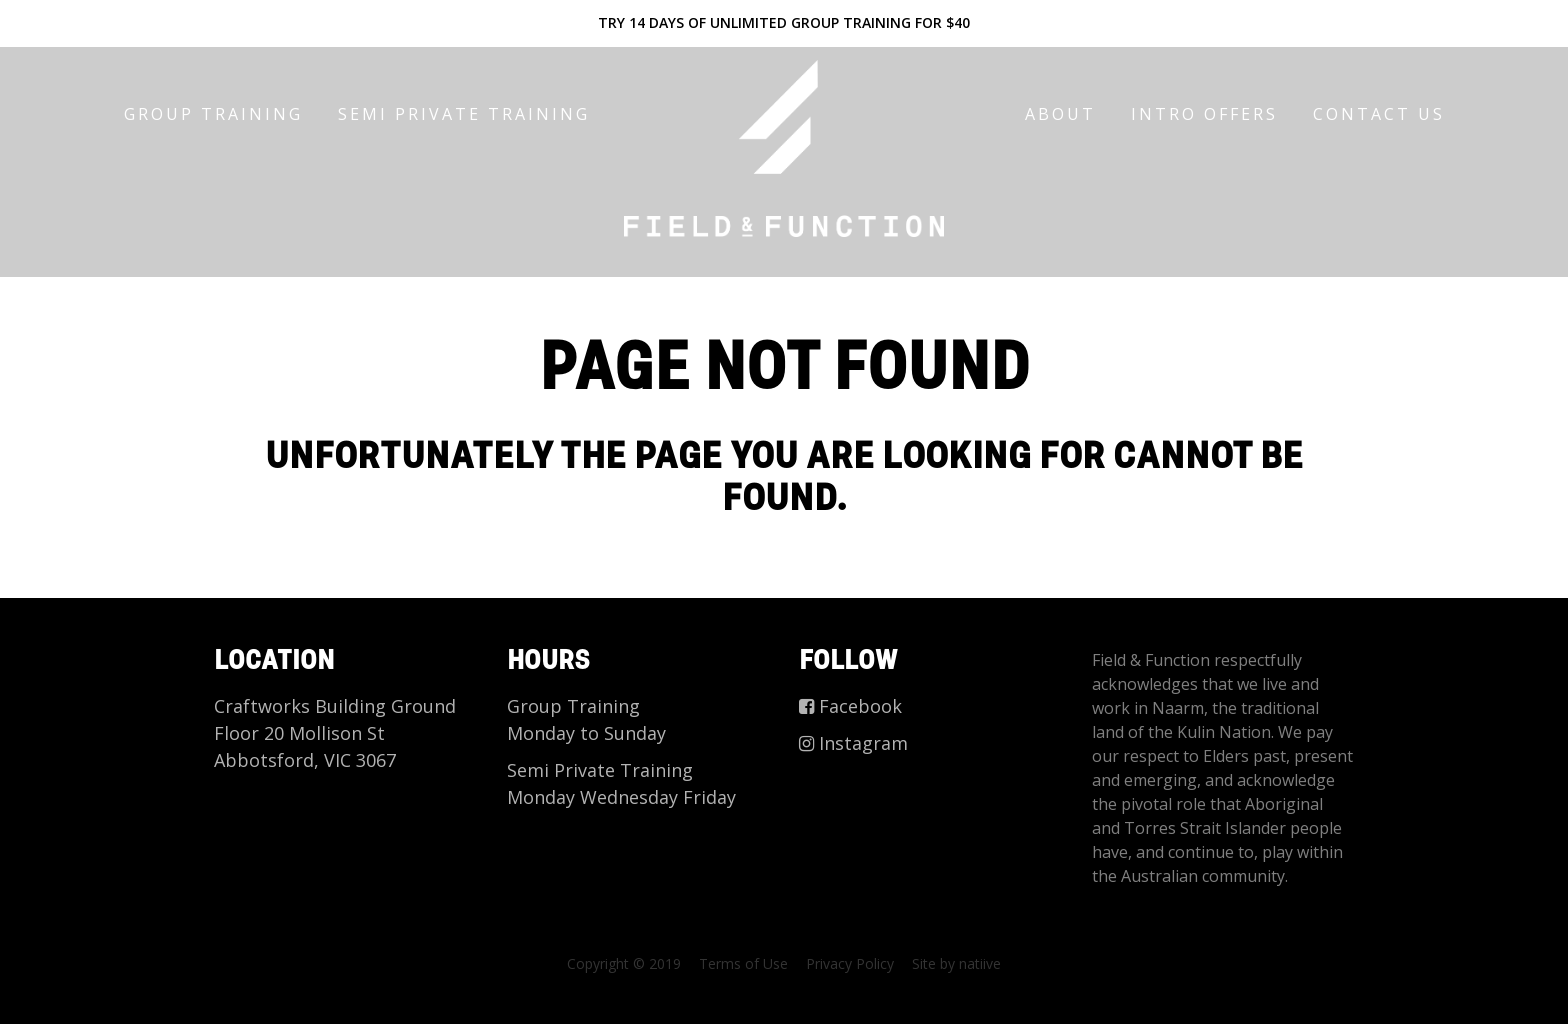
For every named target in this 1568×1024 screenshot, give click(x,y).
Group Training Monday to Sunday (586, 719)
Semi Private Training (464, 114)
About (1060, 114)
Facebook (850, 706)
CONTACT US (1379, 114)
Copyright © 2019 (624, 963)
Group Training (213, 114)
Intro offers (1204, 114)
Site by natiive (956, 963)
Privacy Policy (850, 963)
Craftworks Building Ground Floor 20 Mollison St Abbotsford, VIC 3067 (335, 733)
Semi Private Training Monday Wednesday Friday (621, 783)
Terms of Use (743, 963)
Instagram (853, 743)
